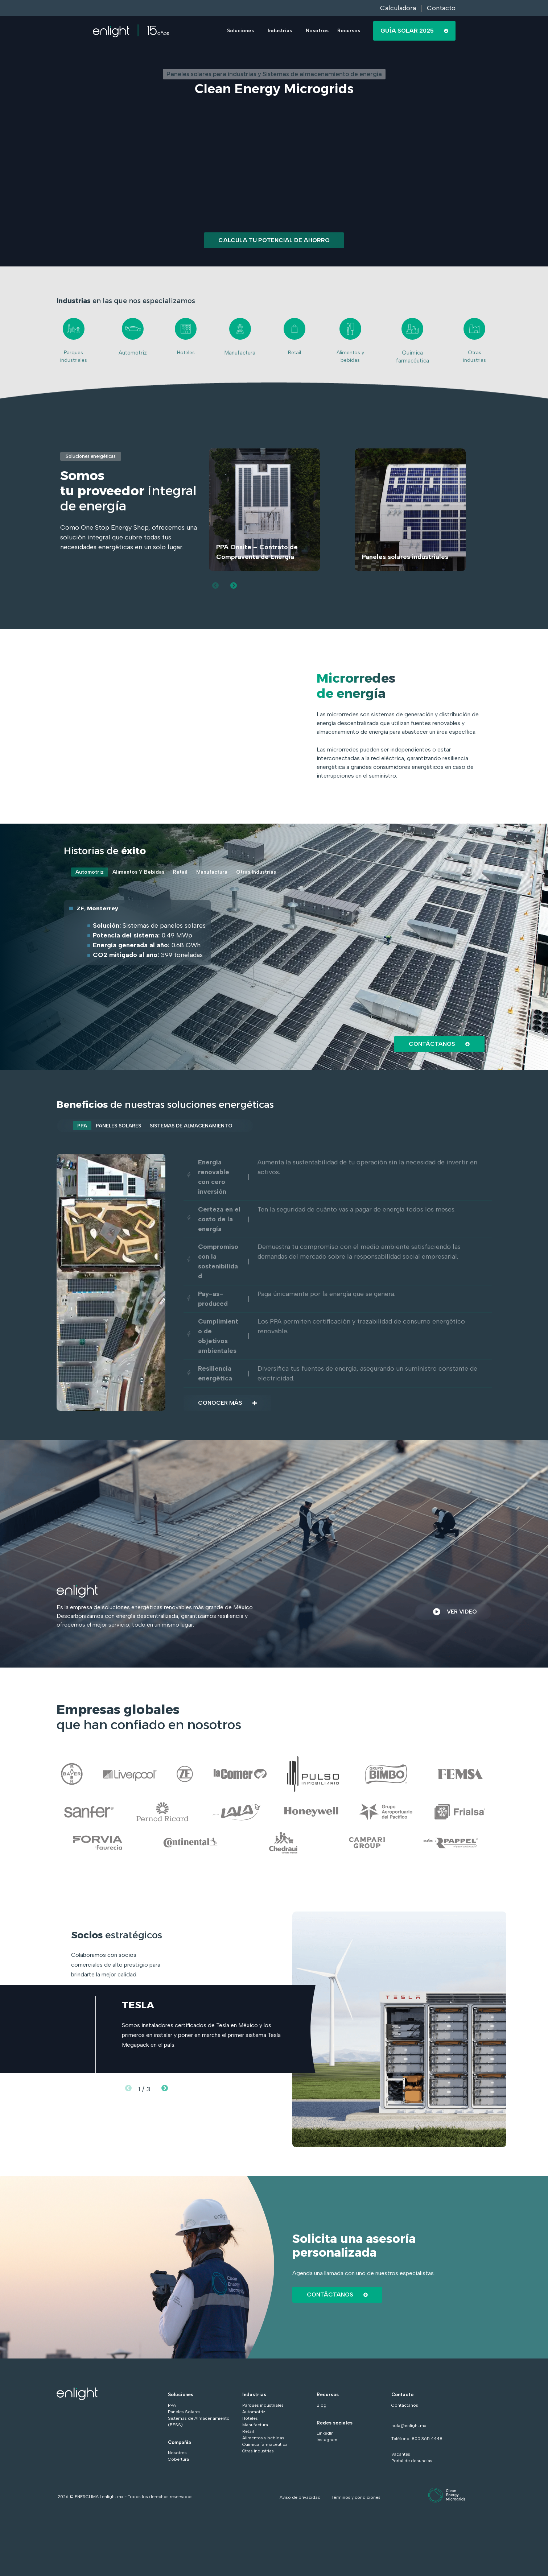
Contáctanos (437, 1044)
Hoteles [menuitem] (250, 2420)
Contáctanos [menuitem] (404, 2407)
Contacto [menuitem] (402, 2396)
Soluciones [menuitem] (180, 2396)
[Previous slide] (215, 585)
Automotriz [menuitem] (253, 2413)
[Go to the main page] (131, 30)
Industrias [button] (280, 31)
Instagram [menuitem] (327, 2441)
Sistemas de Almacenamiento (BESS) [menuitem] (199, 2424)
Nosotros (317, 31)
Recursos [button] (348, 31)
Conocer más (229, 1405)
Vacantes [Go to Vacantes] (400, 2456)
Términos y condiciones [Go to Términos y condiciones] (355, 2499)
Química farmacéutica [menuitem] (265, 2446)
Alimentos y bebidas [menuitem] (263, 2440)
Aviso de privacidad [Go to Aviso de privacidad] (300, 2499)
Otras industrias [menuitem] (258, 2453)
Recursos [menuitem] (328, 2396)
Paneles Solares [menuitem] (184, 2413)
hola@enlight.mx (408, 2427)
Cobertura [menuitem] (178, 2461)
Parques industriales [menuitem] (263, 2407)
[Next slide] (233, 585)
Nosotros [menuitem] (177, 2454)
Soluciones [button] (240, 31)
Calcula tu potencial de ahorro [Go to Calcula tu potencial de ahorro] (274, 240)
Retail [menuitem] (248, 2433)
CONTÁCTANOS (339, 2297)
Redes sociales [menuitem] (335, 2425)
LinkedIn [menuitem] (325, 2435)
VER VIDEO (453, 1614)
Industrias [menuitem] (254, 2396)
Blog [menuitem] (321, 2407)
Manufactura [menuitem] (255, 2427)
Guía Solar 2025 (414, 31)
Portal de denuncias (411, 2462)
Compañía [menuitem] (179, 2444)
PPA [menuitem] (172, 2407)
